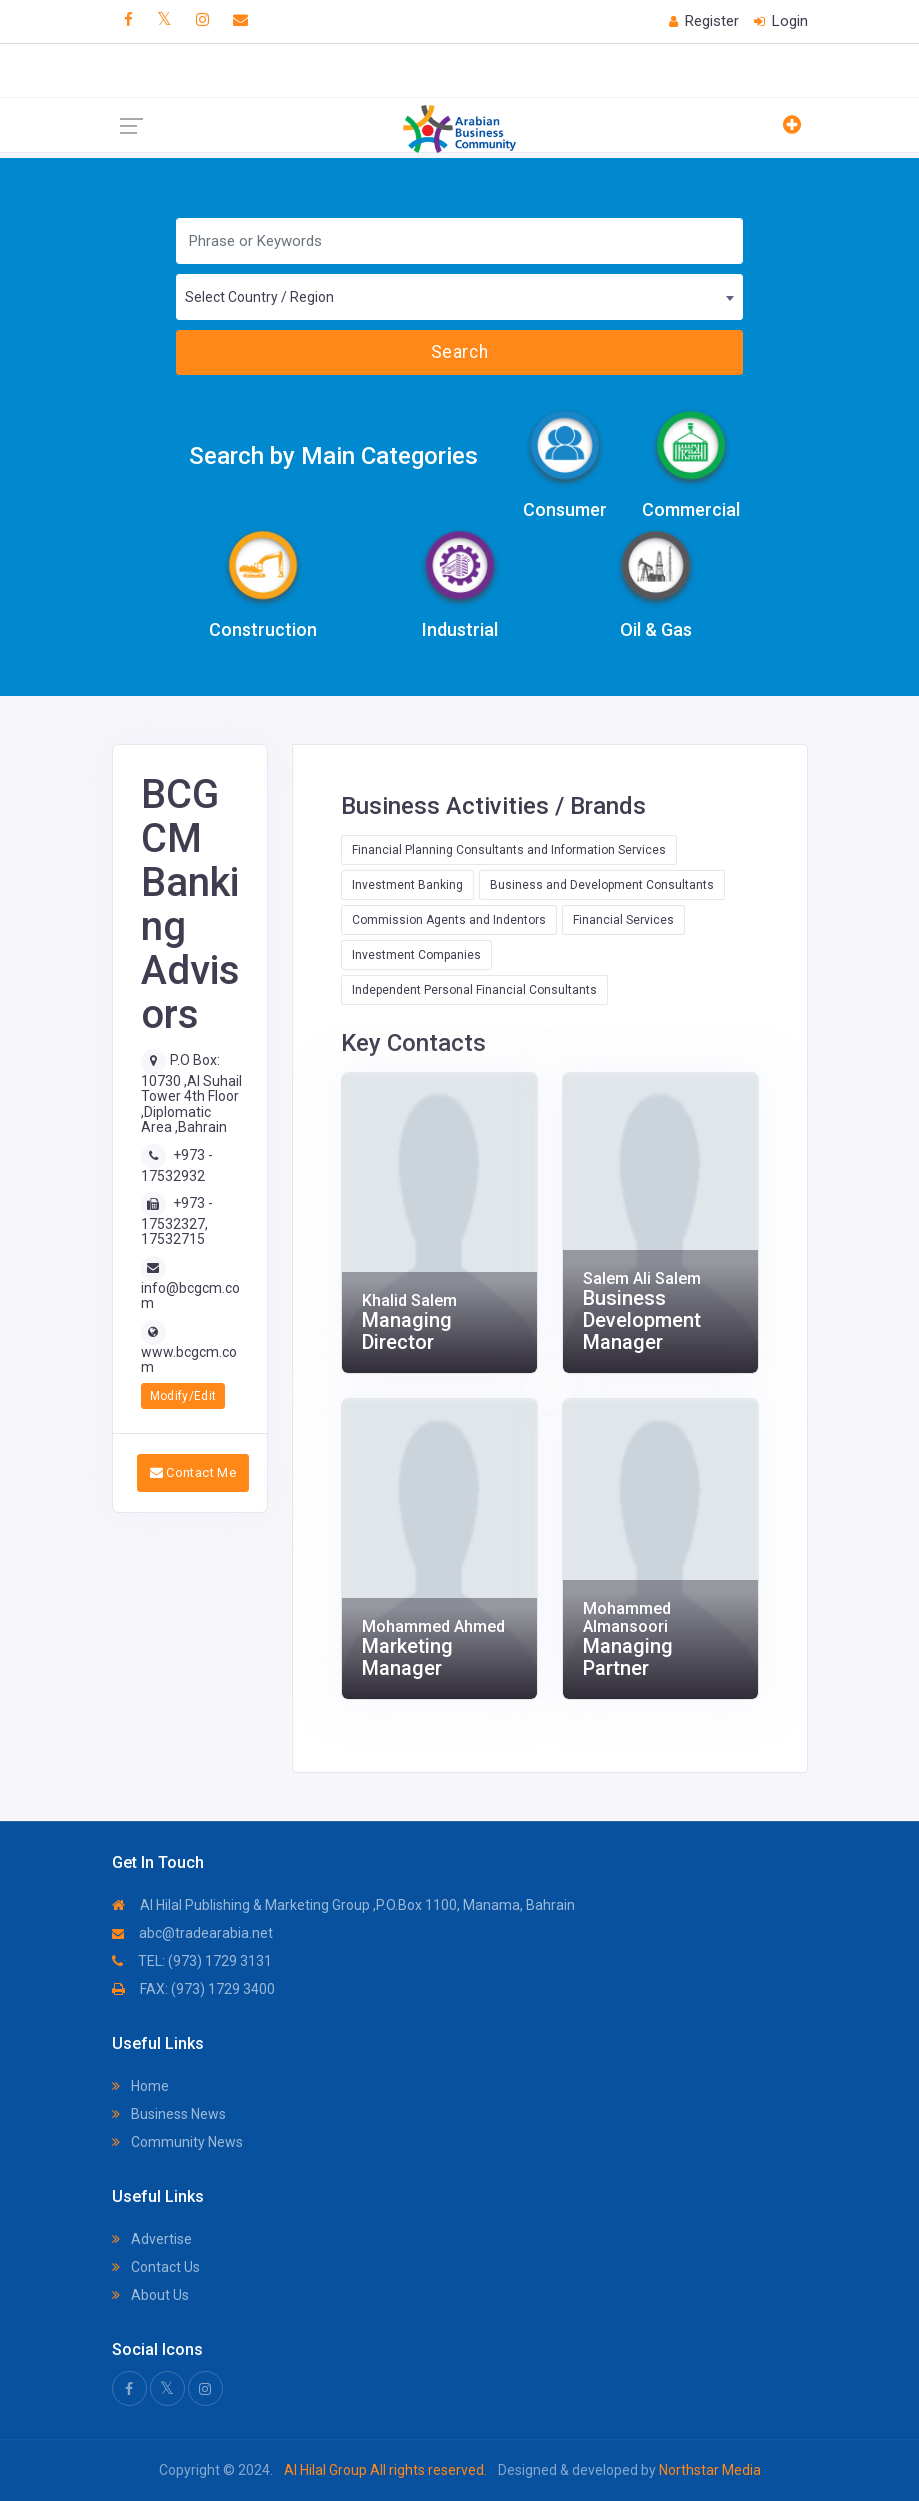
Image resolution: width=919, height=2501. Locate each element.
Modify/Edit (183, 1396)
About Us (150, 2295)
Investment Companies (416, 955)
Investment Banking (407, 885)
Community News (177, 2142)
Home (140, 2086)
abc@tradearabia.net (192, 1933)
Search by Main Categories (333, 456)
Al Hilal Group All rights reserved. (385, 2470)
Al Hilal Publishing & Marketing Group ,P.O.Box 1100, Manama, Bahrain (343, 1905)
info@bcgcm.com (190, 1295)
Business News (169, 2114)
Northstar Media (708, 2470)
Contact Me (193, 1472)
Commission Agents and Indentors (449, 920)
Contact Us (156, 2267)
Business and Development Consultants (602, 885)
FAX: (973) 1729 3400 (193, 1989)
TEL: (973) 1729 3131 (192, 1961)
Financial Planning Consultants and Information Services (509, 850)
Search (459, 352)
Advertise (152, 2239)
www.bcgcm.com (189, 1359)
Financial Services (623, 920)
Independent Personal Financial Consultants (474, 990)
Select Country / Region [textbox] (259, 297)
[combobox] (459, 297)
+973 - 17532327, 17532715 (177, 1221)
